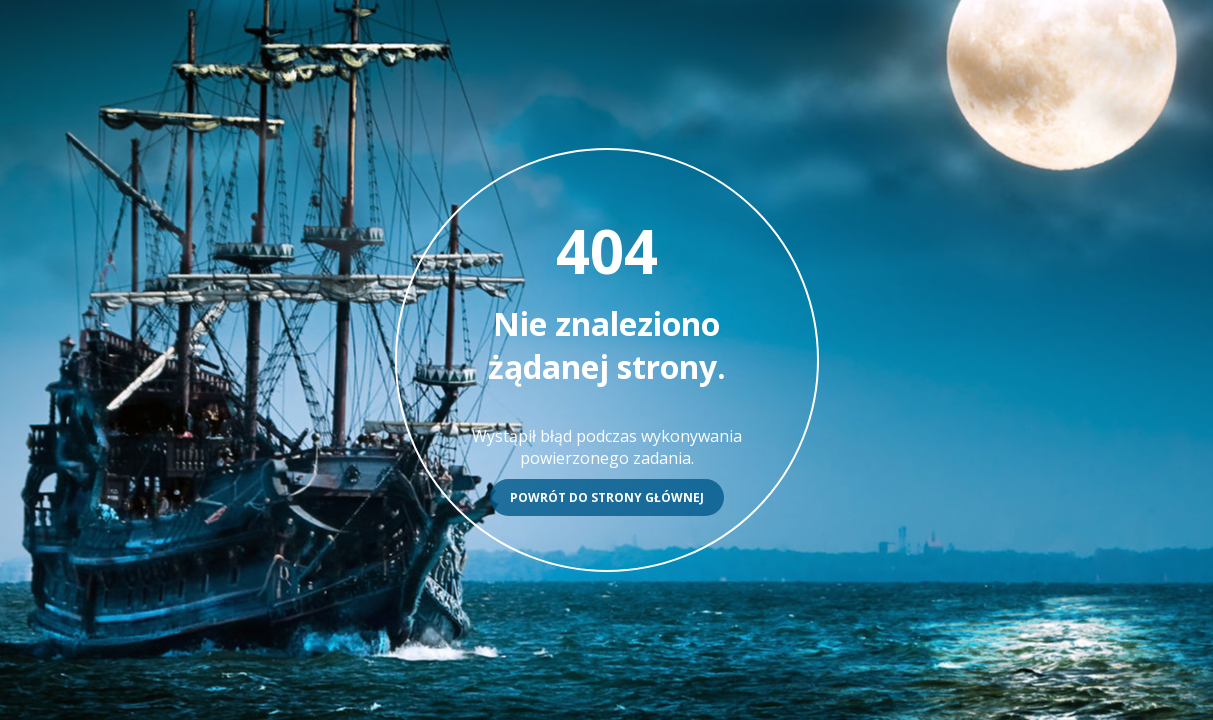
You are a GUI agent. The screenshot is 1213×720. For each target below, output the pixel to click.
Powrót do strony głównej (607, 497)
